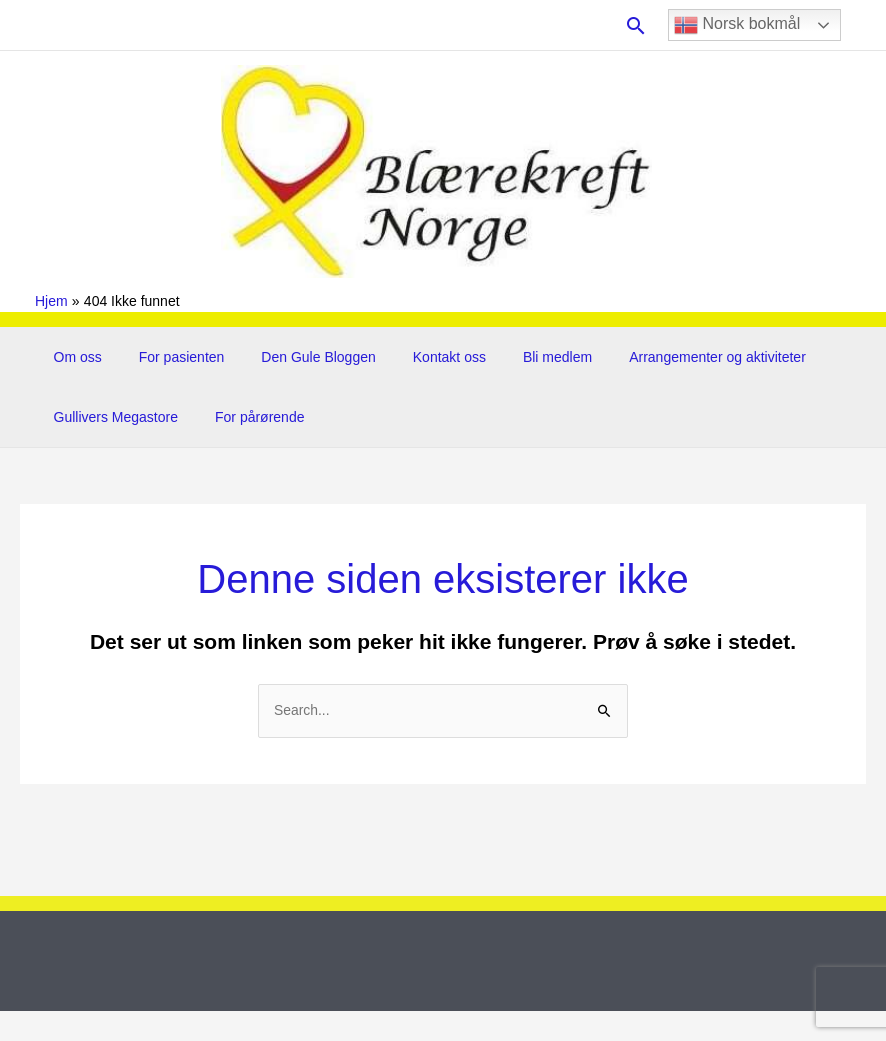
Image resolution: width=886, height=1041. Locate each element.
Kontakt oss (417, 357)
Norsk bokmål (737, 25)
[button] (636, 25)
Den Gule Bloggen (296, 357)
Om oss (73, 357)
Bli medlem (516, 357)
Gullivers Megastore (111, 417)
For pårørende (246, 417)
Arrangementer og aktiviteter (668, 357)
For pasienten (168, 357)
